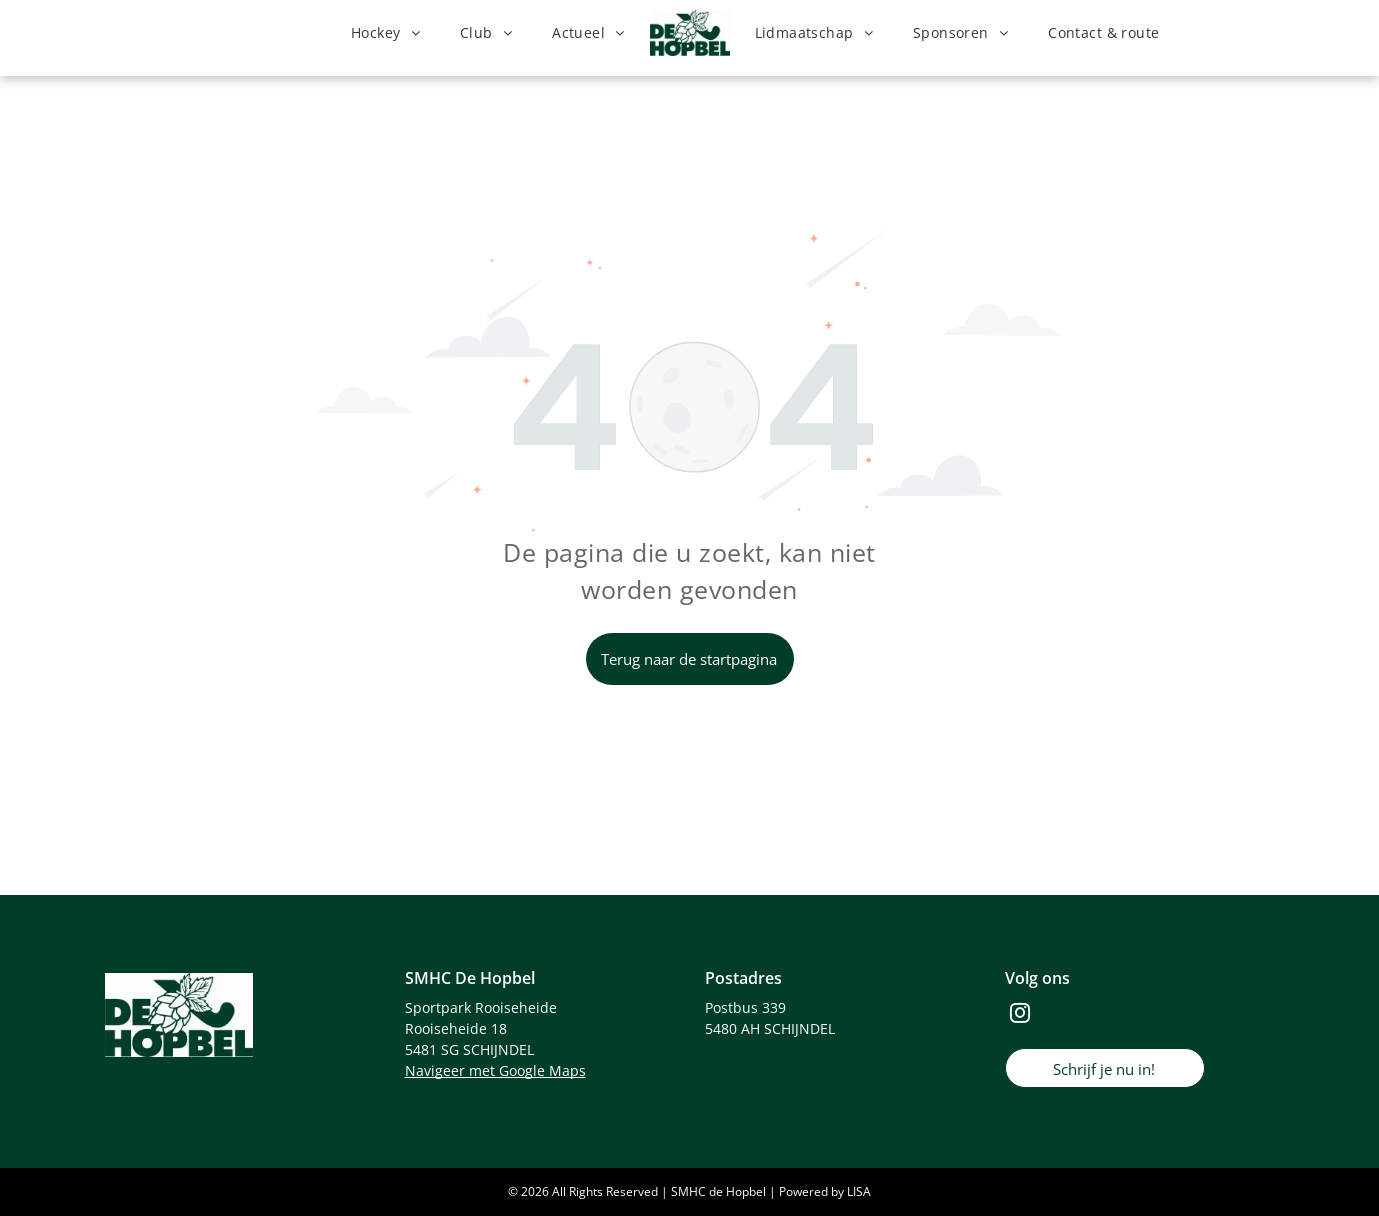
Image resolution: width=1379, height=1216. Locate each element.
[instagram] (1020, 1015)
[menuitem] (385, 33)
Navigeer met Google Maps (495, 1070)
